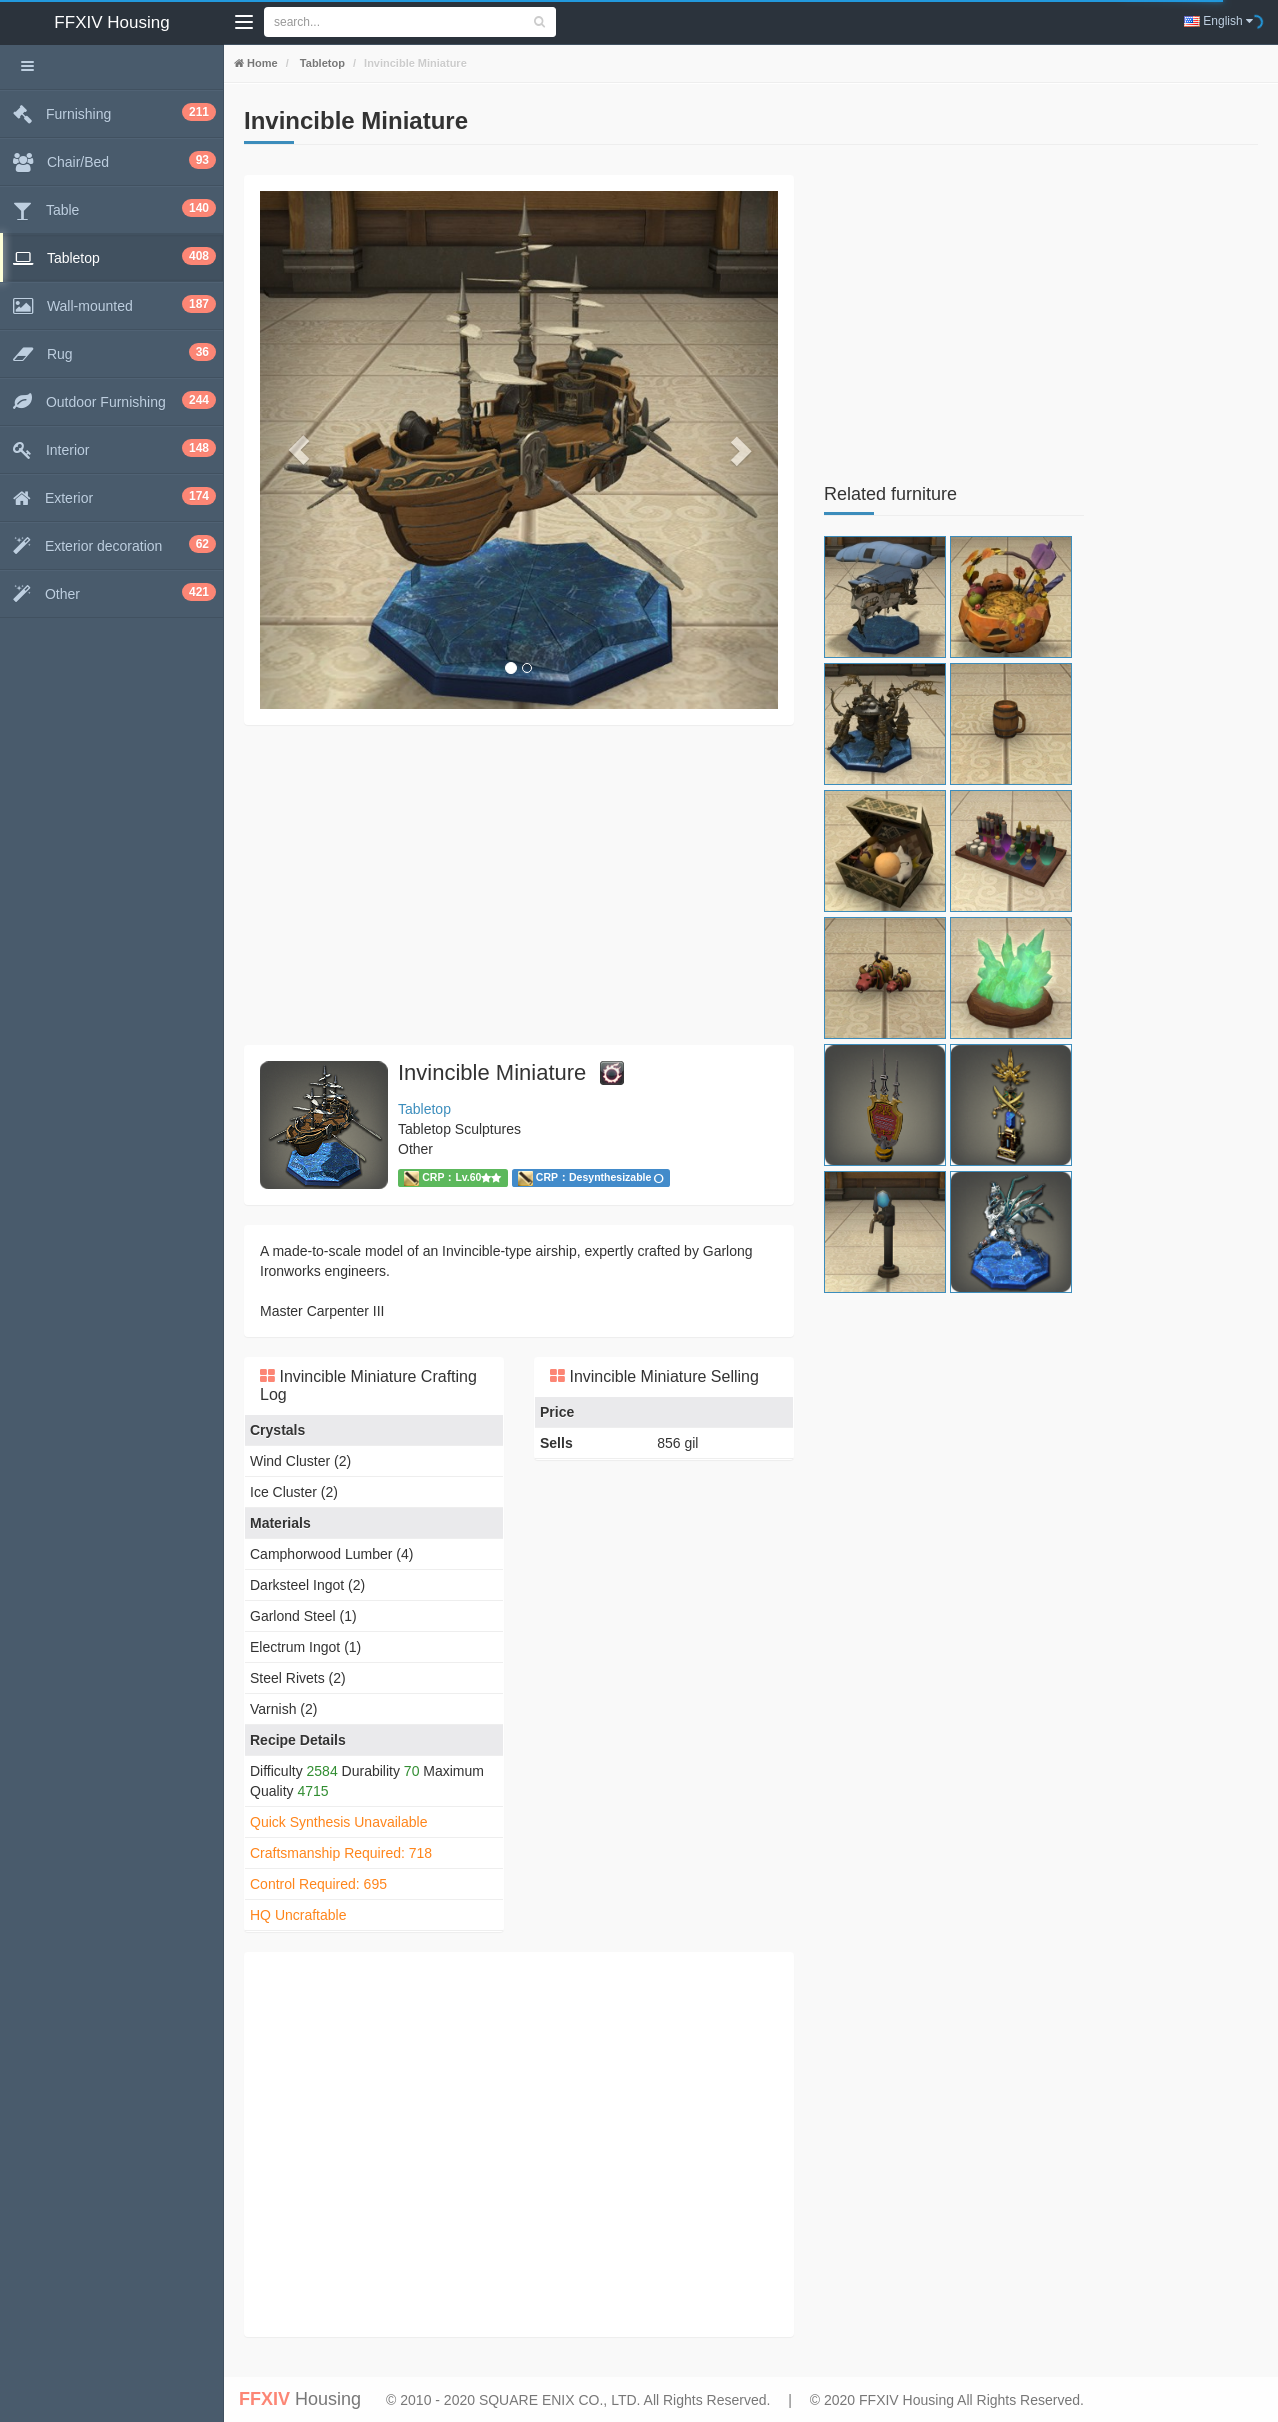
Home (261, 63)
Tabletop (321, 63)
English (1218, 21)
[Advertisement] (519, 885)
